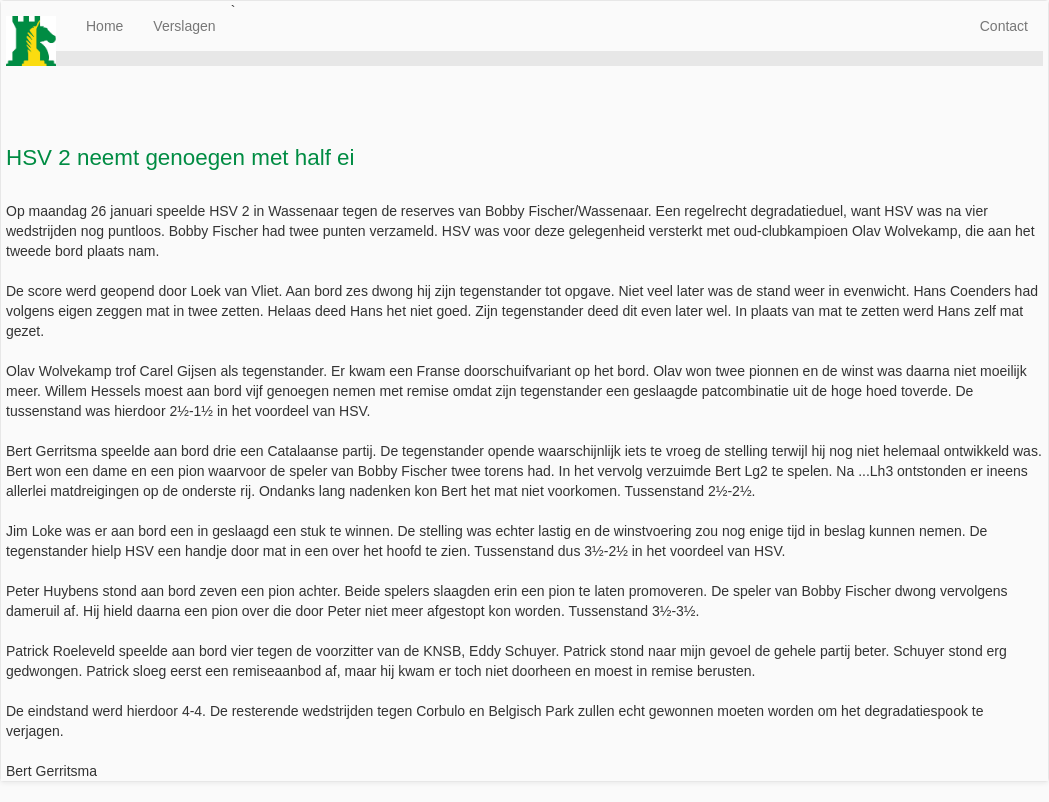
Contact (1004, 26)
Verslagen (184, 26)
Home (104, 26)
